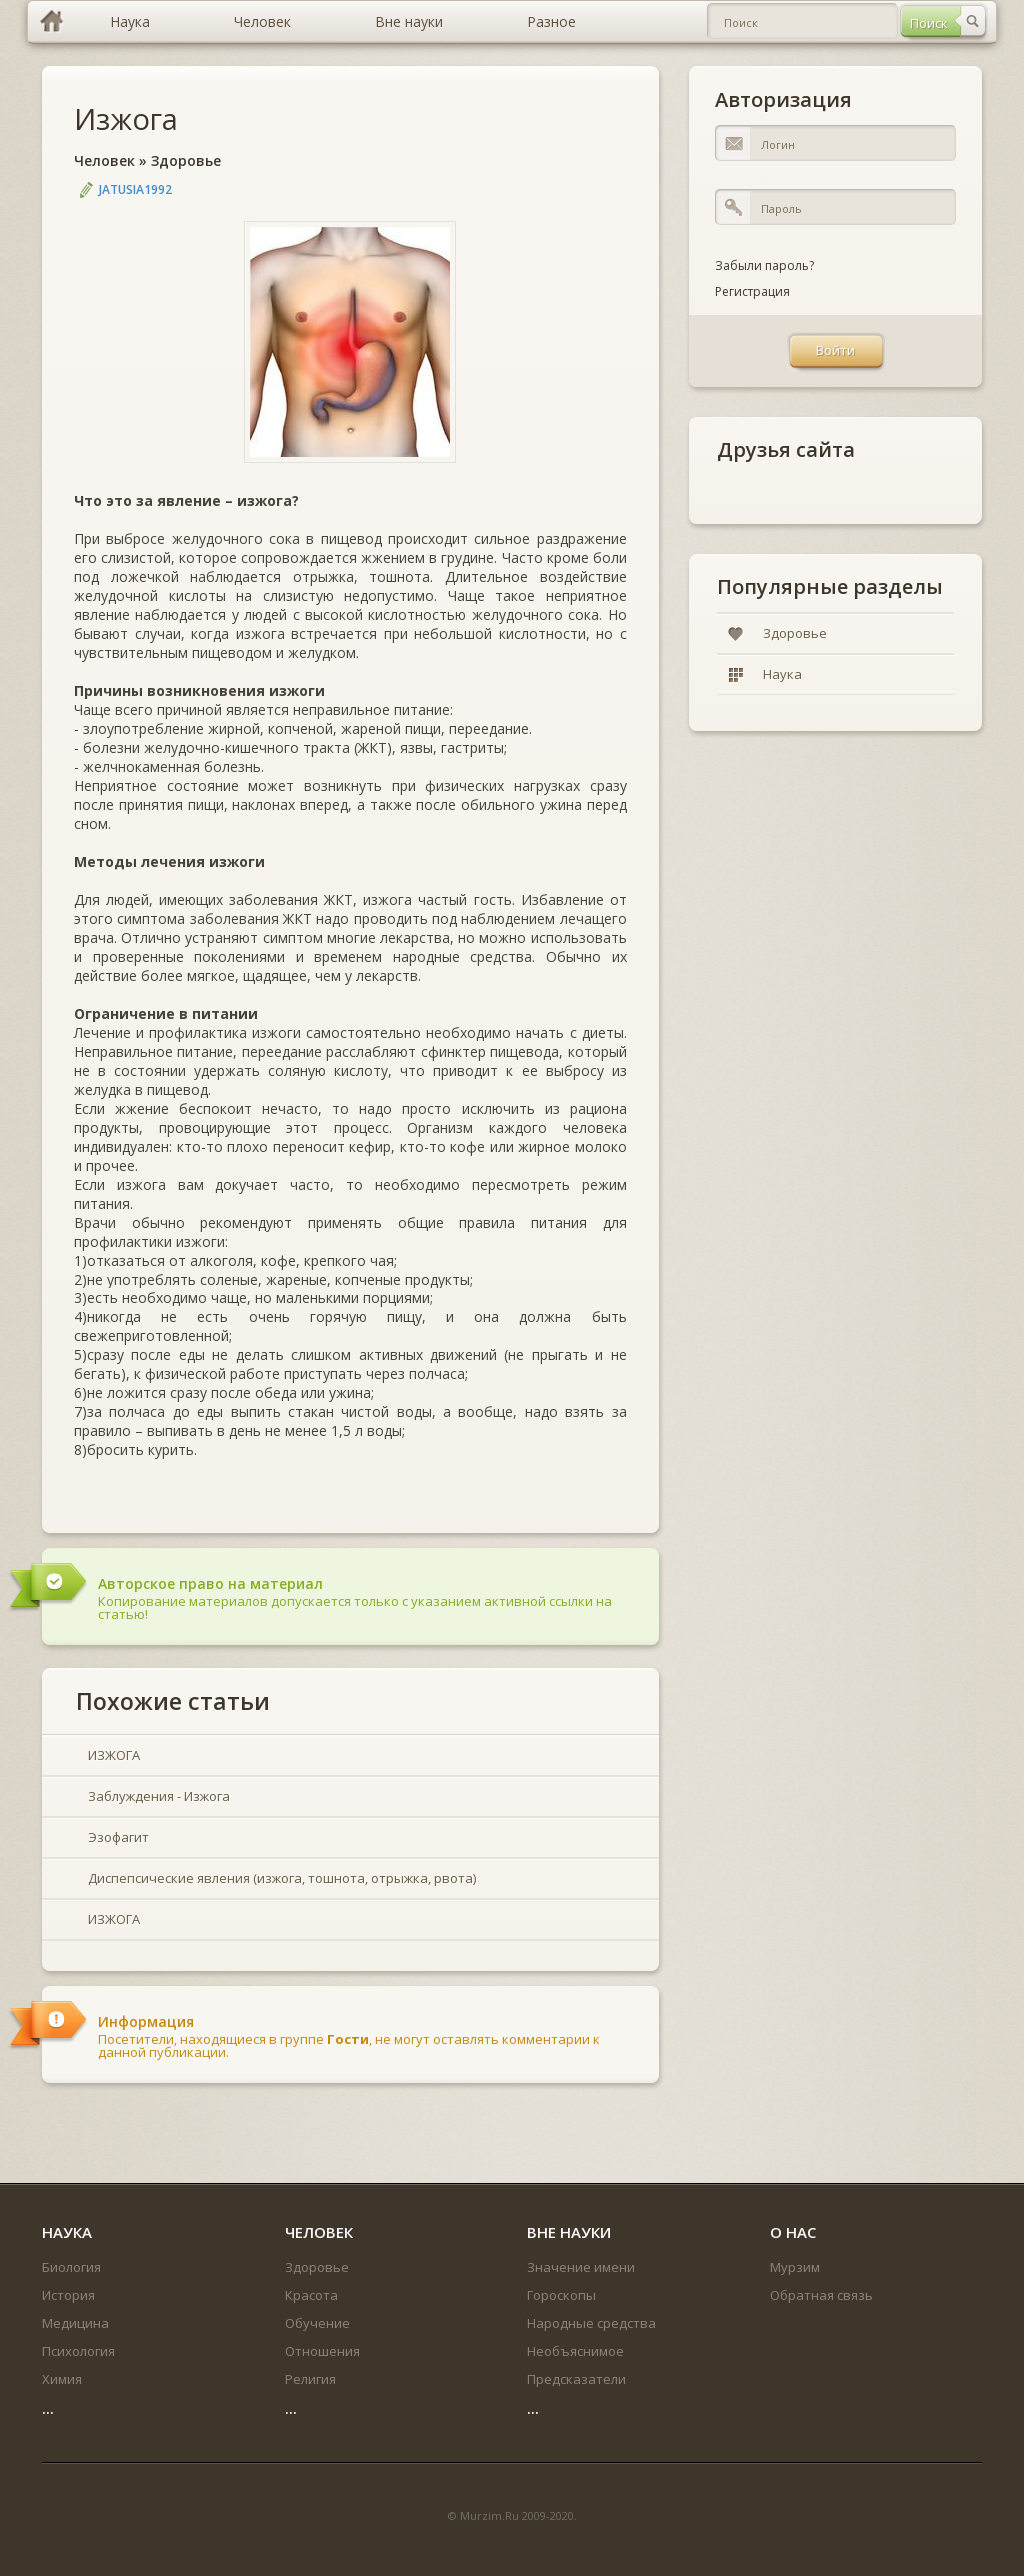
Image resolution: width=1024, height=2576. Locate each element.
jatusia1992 (135, 189)
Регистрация (752, 291)
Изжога (126, 118)
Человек (104, 160)
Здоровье (186, 160)
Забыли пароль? (764, 265)
